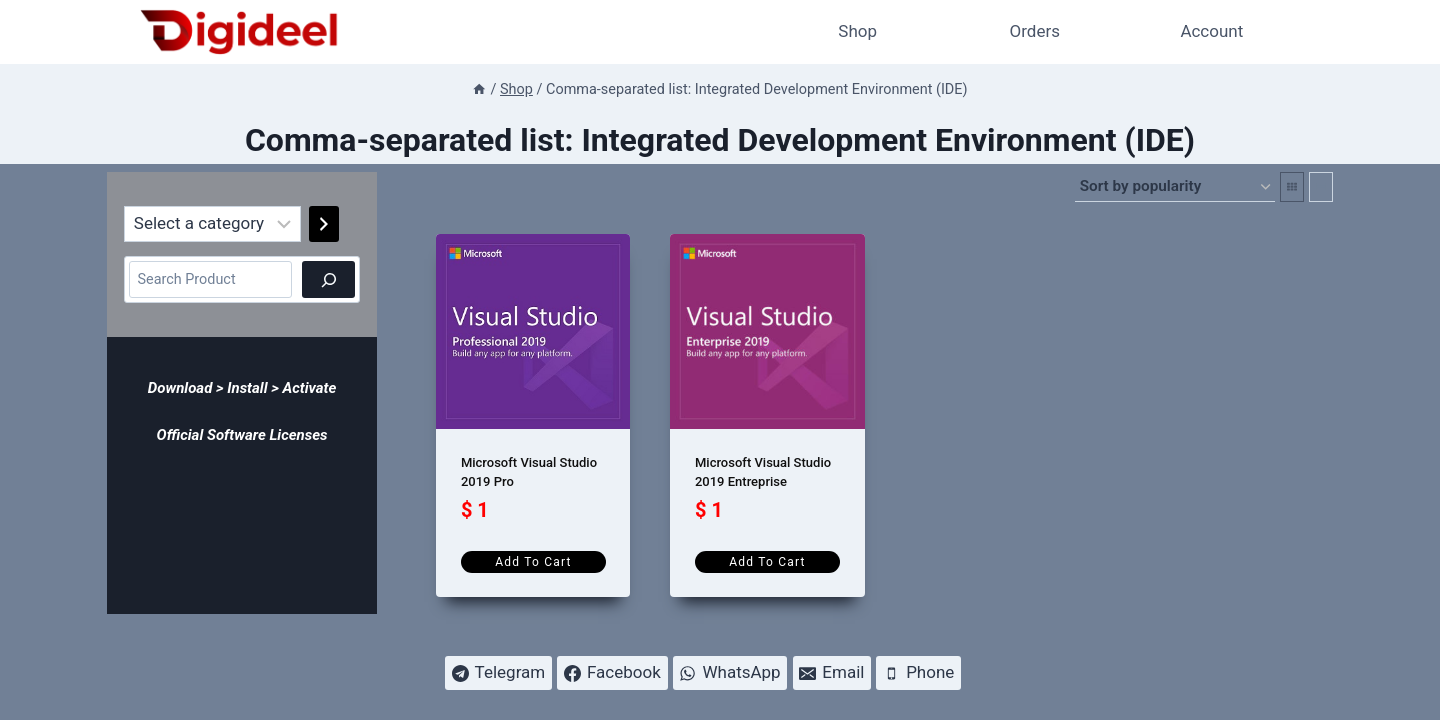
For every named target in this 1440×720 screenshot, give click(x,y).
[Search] (328, 279)
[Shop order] (1175, 187)
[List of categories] (212, 224)
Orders (1035, 31)
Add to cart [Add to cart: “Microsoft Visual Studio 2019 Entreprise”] (767, 562)
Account (1211, 31)
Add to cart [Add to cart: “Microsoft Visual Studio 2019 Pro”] (533, 562)
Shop (857, 31)
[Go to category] (324, 224)
